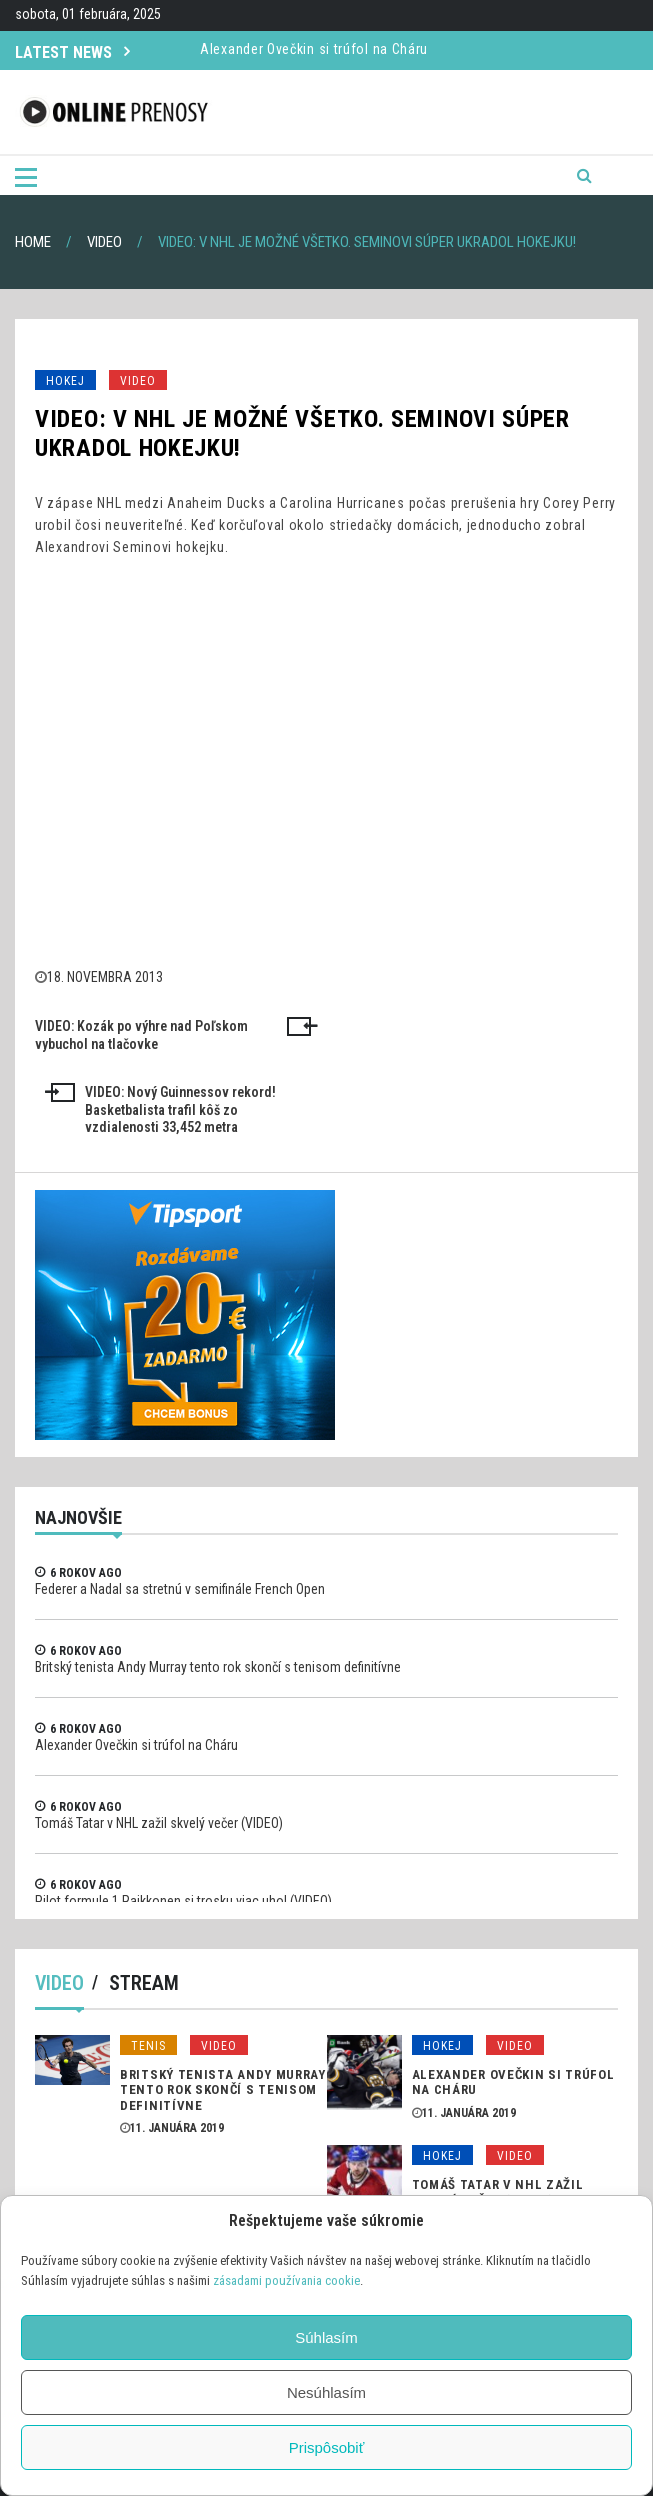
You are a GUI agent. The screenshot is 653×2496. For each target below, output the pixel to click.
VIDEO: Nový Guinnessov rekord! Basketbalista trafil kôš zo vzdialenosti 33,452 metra (180, 1110)
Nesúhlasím (326, 2392)
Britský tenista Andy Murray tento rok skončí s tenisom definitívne (218, 1667)
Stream (144, 1983)
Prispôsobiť (327, 2447)
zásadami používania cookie (286, 2280)
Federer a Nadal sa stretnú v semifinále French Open (180, 1589)
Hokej (65, 381)
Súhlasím (326, 2337)
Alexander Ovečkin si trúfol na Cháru (314, 59)
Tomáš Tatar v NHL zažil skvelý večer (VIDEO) (159, 1823)
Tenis (148, 2046)
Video (138, 381)
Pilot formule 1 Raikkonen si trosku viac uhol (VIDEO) (183, 1901)
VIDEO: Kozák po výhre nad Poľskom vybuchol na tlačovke (141, 1035)
